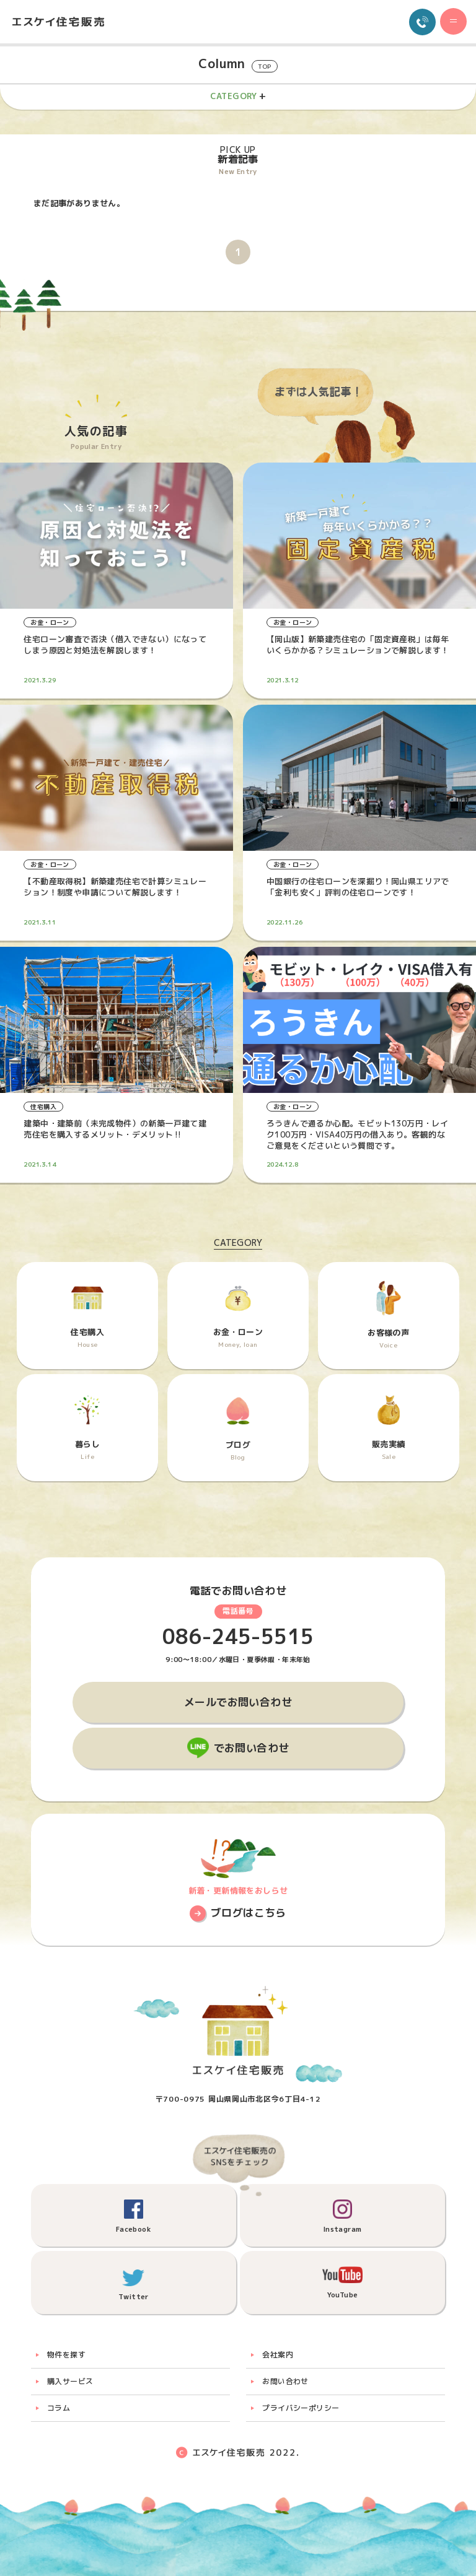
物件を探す (66, 2354)
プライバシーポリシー (300, 2408)
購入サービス (70, 2381)
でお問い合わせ (251, 1748)
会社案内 (277, 2354)
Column (237, 64)
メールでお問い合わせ (238, 1702)
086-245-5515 (238, 1637)
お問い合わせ (285, 2381)
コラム (58, 2408)
